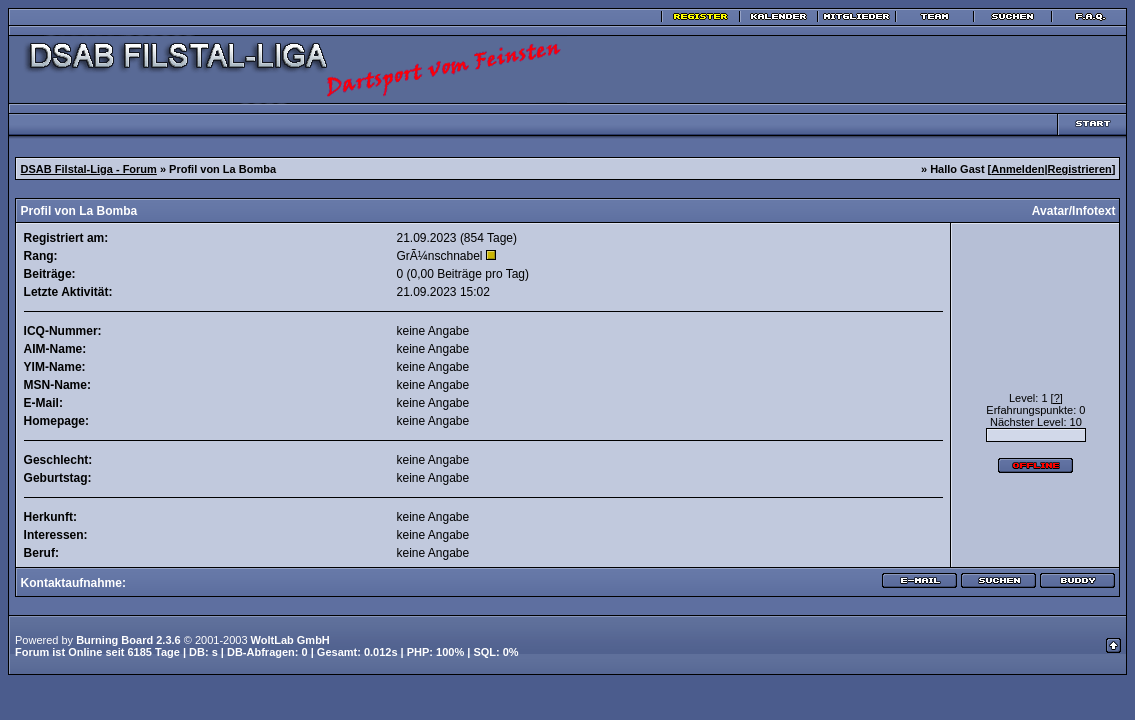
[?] (1057, 398)
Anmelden (1017, 169)
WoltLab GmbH (290, 640)
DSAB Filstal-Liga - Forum (89, 169)
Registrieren (1080, 169)
